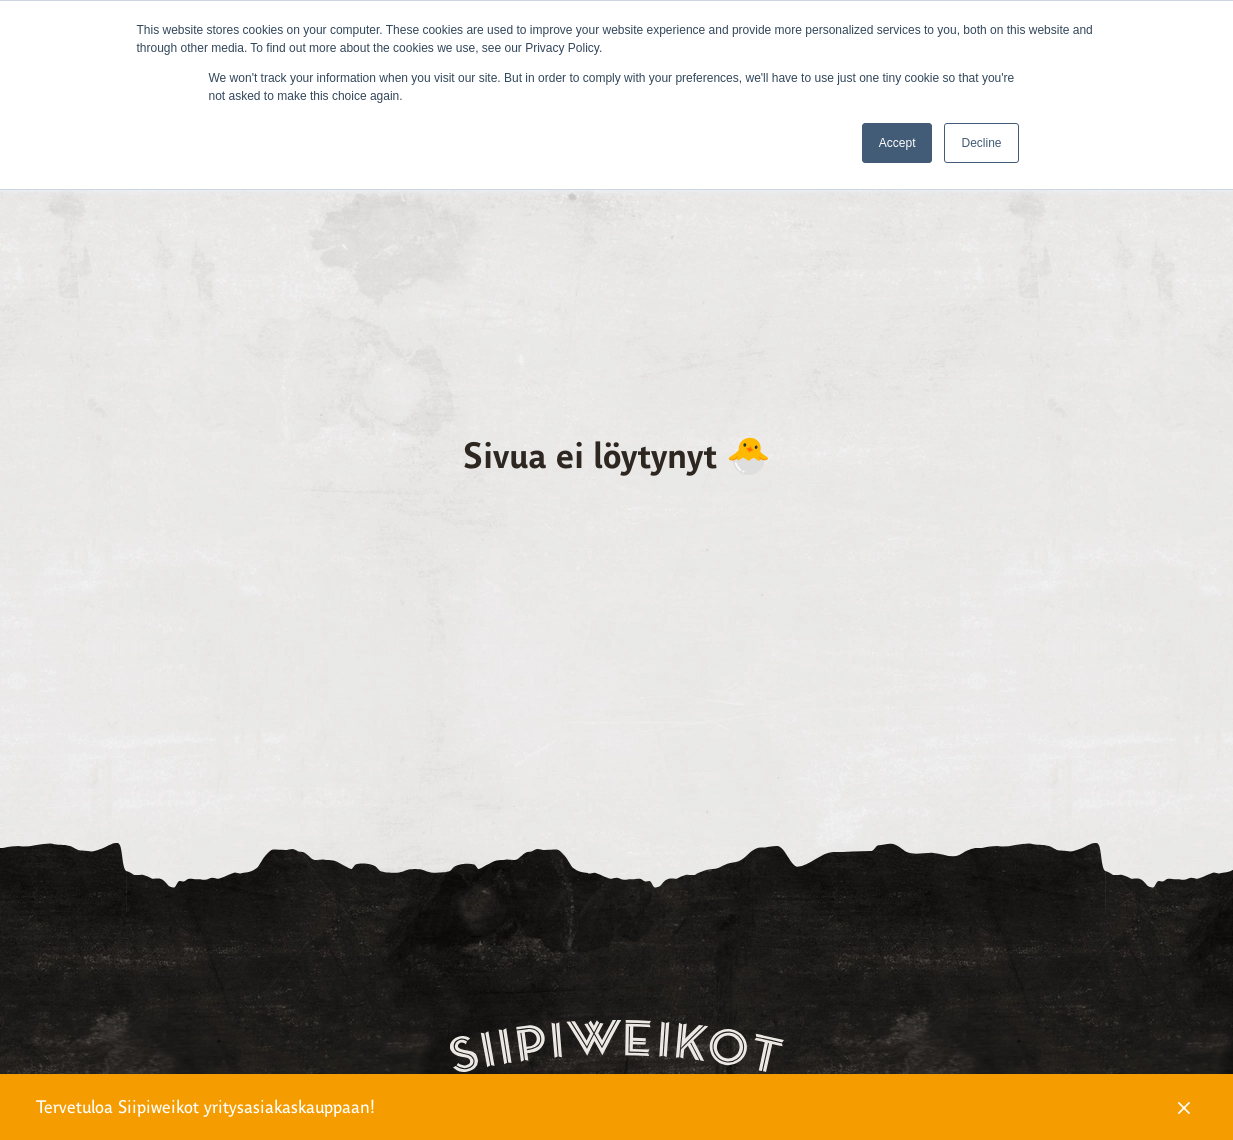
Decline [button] (981, 143)
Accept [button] (897, 143)
